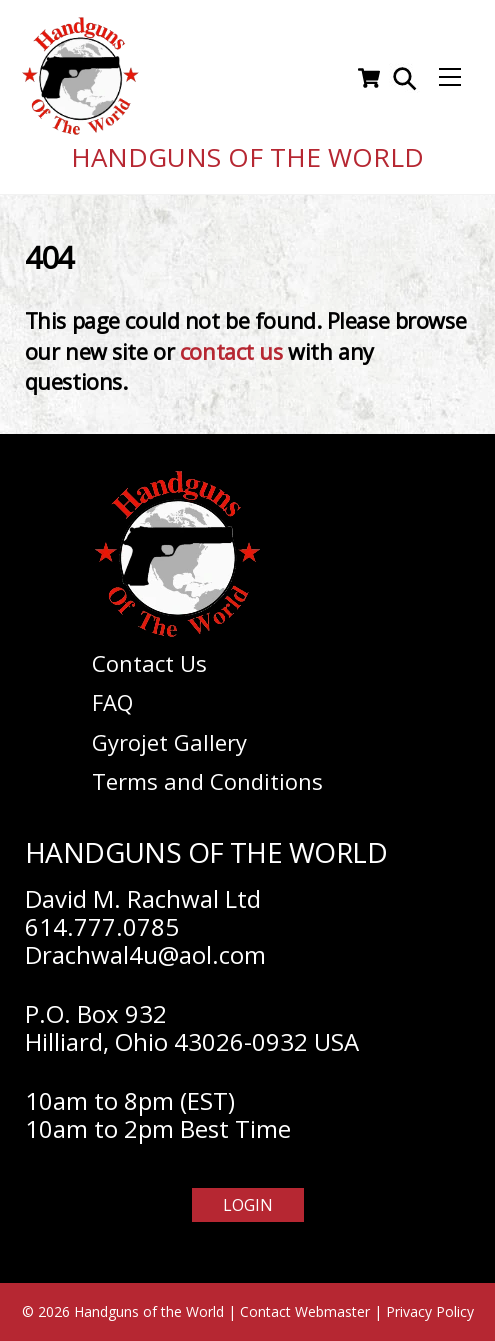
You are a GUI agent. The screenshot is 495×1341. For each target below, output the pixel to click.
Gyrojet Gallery (169, 742)
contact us (231, 351)
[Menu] (450, 78)
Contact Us (149, 663)
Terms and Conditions (207, 781)
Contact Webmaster (305, 1311)
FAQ (112, 702)
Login (248, 1205)
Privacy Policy (430, 1311)
